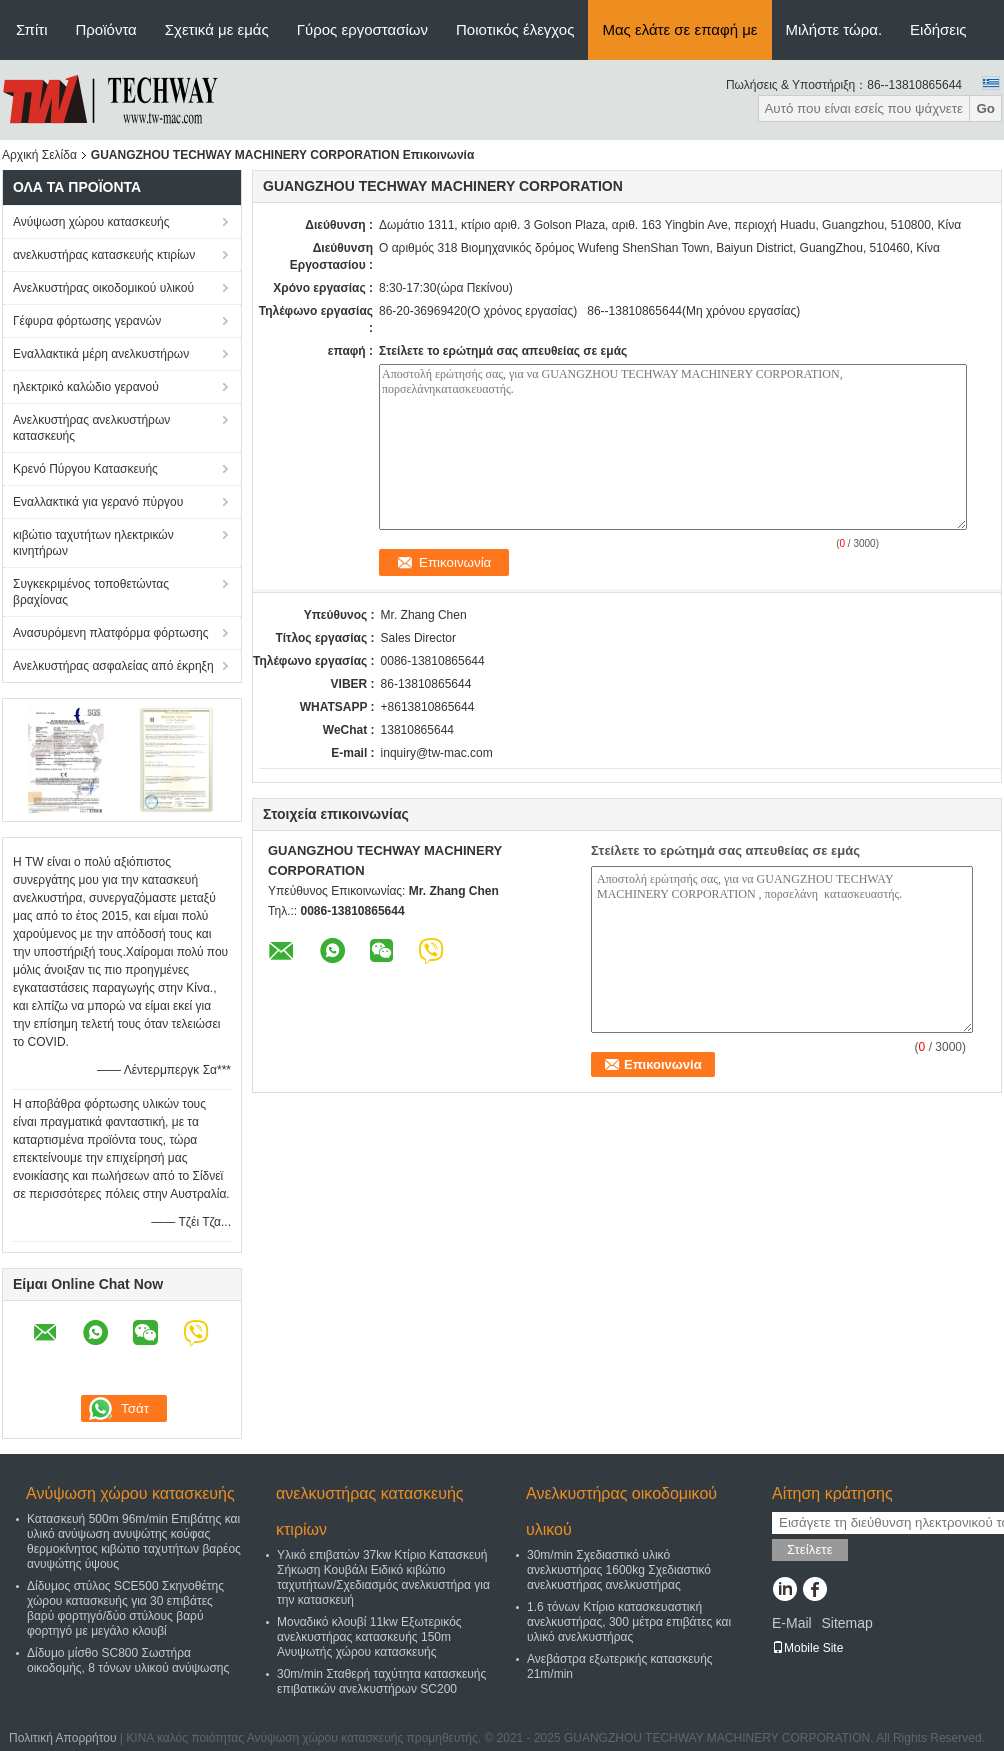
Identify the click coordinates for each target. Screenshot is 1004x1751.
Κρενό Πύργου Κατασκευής (85, 469)
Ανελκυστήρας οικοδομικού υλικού (103, 288)
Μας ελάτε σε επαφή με (679, 29)
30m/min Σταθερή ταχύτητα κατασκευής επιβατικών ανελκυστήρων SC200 (381, 1681)
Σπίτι (32, 29)
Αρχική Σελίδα (39, 155)
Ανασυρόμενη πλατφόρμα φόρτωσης (110, 633)
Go (985, 108)
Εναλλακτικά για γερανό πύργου (98, 502)
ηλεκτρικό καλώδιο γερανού (86, 387)
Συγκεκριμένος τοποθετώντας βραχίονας (91, 592)
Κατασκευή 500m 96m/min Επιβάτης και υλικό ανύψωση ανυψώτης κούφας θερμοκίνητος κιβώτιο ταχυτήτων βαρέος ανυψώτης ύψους (134, 1541)
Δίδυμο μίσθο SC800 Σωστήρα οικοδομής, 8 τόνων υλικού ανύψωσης (128, 1660)
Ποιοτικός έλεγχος (515, 29)
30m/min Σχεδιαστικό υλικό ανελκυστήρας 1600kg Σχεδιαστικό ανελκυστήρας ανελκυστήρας (619, 1570)
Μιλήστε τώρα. (834, 29)
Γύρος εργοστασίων (362, 29)
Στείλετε (810, 1549)
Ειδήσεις (938, 29)
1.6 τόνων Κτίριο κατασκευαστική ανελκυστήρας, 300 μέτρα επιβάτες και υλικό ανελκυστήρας (629, 1622)
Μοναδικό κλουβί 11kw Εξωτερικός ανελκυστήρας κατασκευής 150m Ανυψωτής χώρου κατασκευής (369, 1637)
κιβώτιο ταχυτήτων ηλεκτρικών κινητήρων (93, 543)
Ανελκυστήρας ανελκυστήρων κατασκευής (91, 428)
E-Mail (792, 1623)
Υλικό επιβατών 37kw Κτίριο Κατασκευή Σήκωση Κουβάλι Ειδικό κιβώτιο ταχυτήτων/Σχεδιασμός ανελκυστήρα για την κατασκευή (383, 1577)
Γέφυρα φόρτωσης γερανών (87, 321)
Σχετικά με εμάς (217, 29)
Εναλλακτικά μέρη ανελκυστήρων (101, 354)
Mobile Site (807, 1648)
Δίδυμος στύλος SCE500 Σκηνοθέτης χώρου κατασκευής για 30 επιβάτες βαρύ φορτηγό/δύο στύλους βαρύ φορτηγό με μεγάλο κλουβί (125, 1608)
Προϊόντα (106, 29)
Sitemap (846, 1623)
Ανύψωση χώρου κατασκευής (91, 222)
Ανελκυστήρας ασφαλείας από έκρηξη (113, 666)
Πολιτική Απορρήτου (62, 1738)
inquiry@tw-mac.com (437, 753)
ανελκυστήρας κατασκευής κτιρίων (104, 255)
